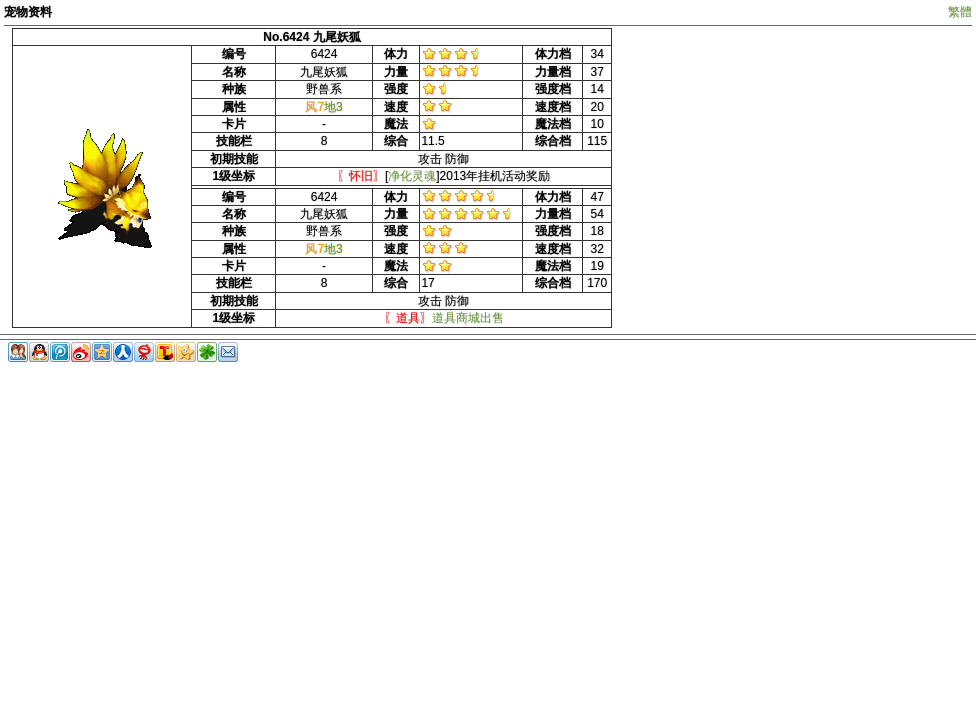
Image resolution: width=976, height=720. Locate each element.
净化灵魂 (412, 176)
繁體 (960, 12)
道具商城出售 (468, 318)
